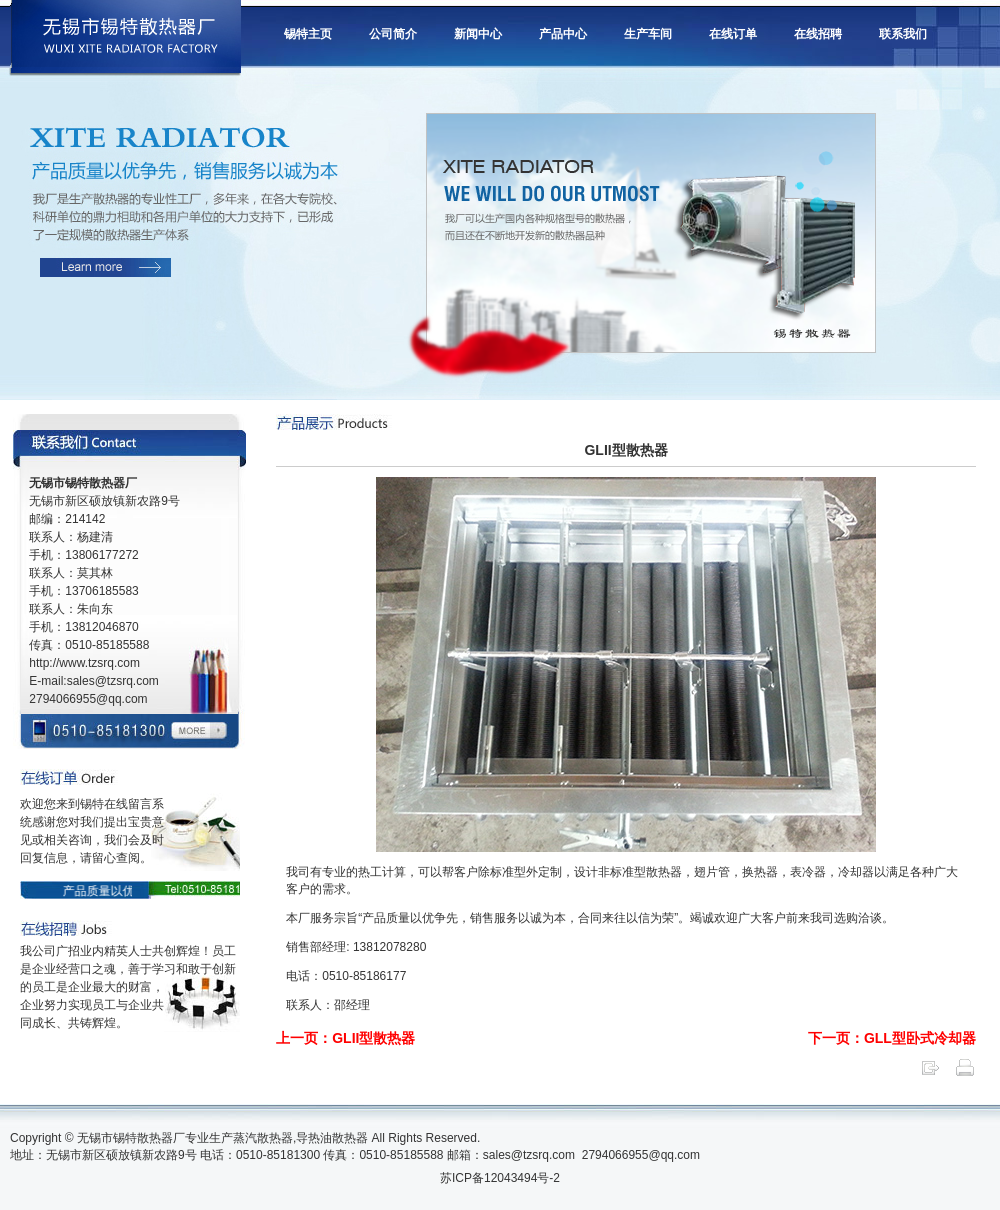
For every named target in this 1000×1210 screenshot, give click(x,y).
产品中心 (563, 34)
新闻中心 (478, 34)
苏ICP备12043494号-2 (500, 1178)
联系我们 (903, 34)
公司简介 (393, 34)
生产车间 (648, 34)
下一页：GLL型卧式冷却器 (892, 1038)
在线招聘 (818, 34)
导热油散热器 (332, 1138)
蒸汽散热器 (263, 1138)
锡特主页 (308, 34)
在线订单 (733, 34)
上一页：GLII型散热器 (345, 1038)
